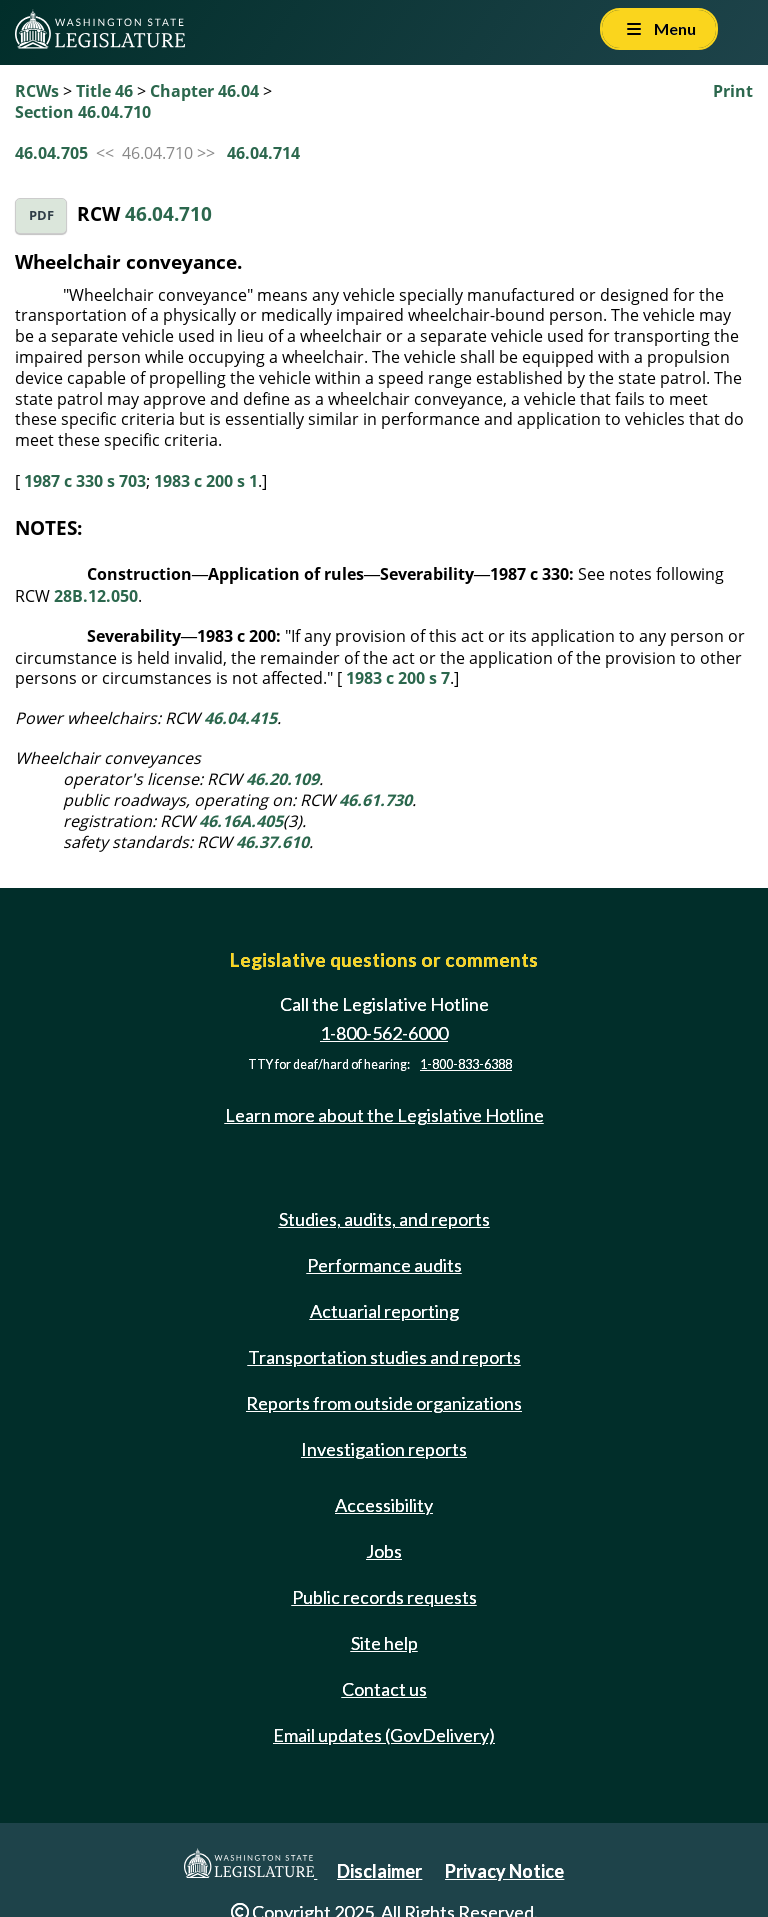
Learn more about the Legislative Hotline (384, 1115)
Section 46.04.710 (83, 112)
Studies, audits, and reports (384, 1219)
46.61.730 (375, 800)
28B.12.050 (96, 596)
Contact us (384, 1689)
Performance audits (384, 1265)
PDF (41, 215)
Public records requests (384, 1597)
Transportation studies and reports (384, 1357)
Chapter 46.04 (204, 91)
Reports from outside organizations (384, 1403)
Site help (384, 1643)
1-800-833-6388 (466, 1064)
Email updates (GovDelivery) (384, 1735)
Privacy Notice (504, 1871)
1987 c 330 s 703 (85, 481)
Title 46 (104, 91)
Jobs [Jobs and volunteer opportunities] (384, 1551)
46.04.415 (240, 718)
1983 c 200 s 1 (206, 481)
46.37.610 (272, 842)
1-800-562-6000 (384, 1033)
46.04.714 (263, 153)
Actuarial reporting (384, 1311)
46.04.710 (168, 213)
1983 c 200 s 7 (398, 678)
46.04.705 (51, 153)
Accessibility (384, 1505)
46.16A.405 (241, 821)
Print (733, 91)
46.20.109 (282, 779)
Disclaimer (379, 1871)
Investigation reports (384, 1449)
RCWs (37, 91)
